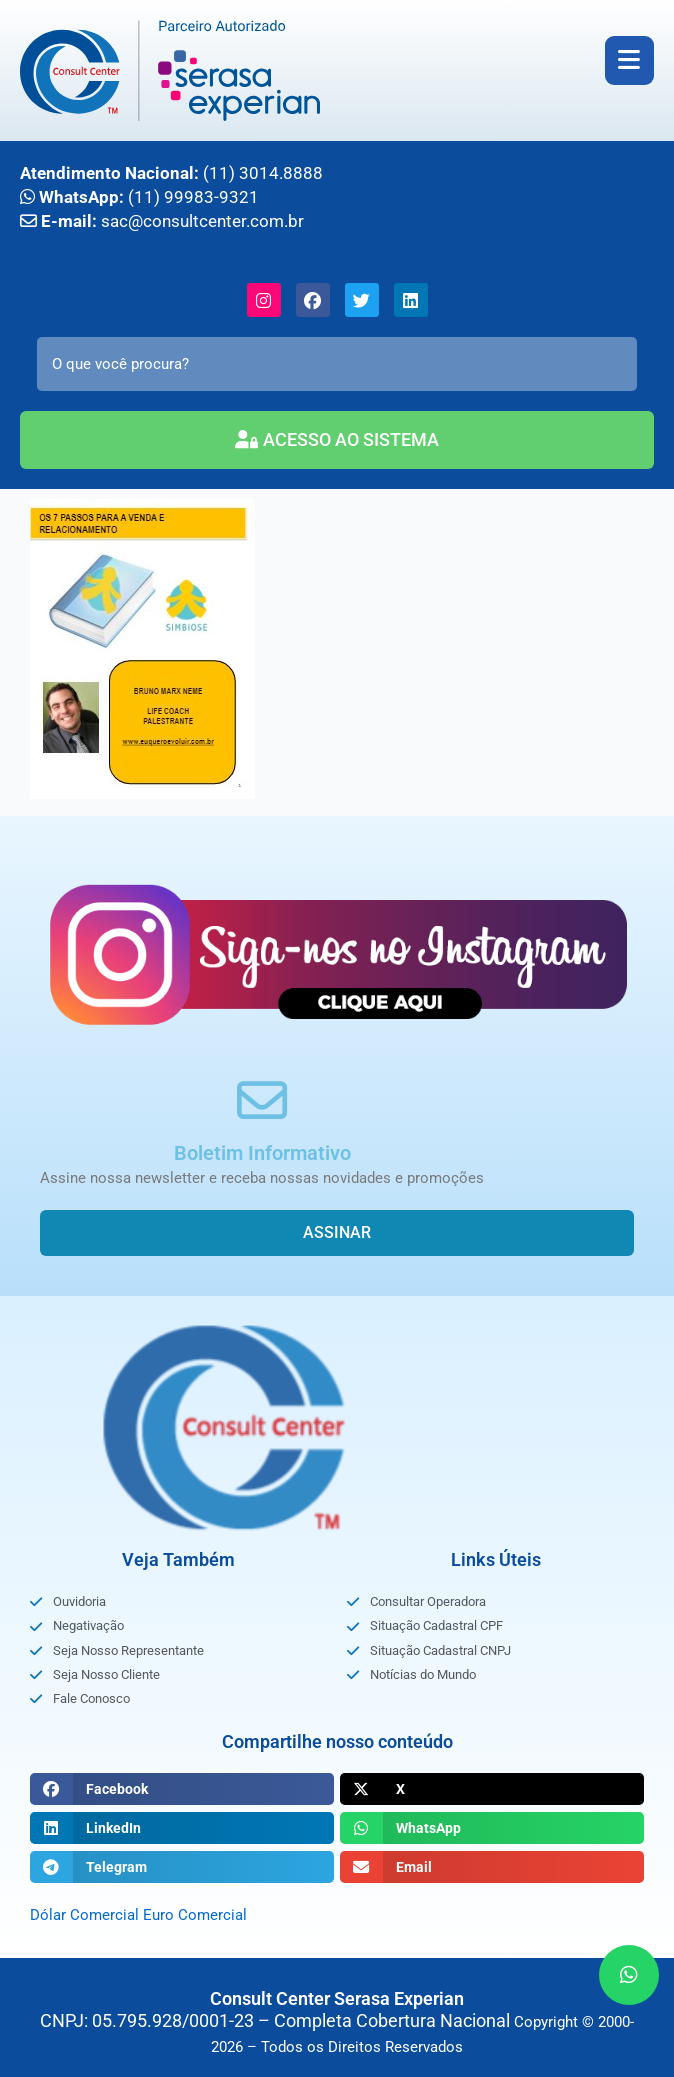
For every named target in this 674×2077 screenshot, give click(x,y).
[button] (182, 1789)
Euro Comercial (195, 1915)
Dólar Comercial (84, 1915)
